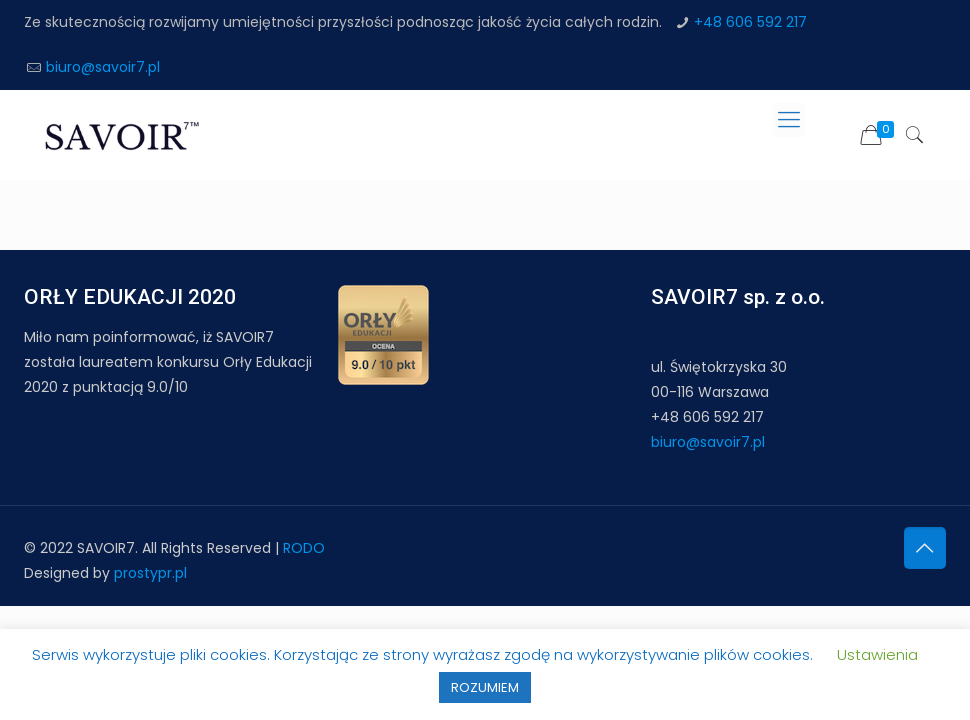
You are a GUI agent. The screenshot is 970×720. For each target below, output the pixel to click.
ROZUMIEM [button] (485, 687)
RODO (304, 548)
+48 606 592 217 (750, 22)
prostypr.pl (150, 573)
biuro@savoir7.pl (103, 67)
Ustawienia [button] (877, 654)
